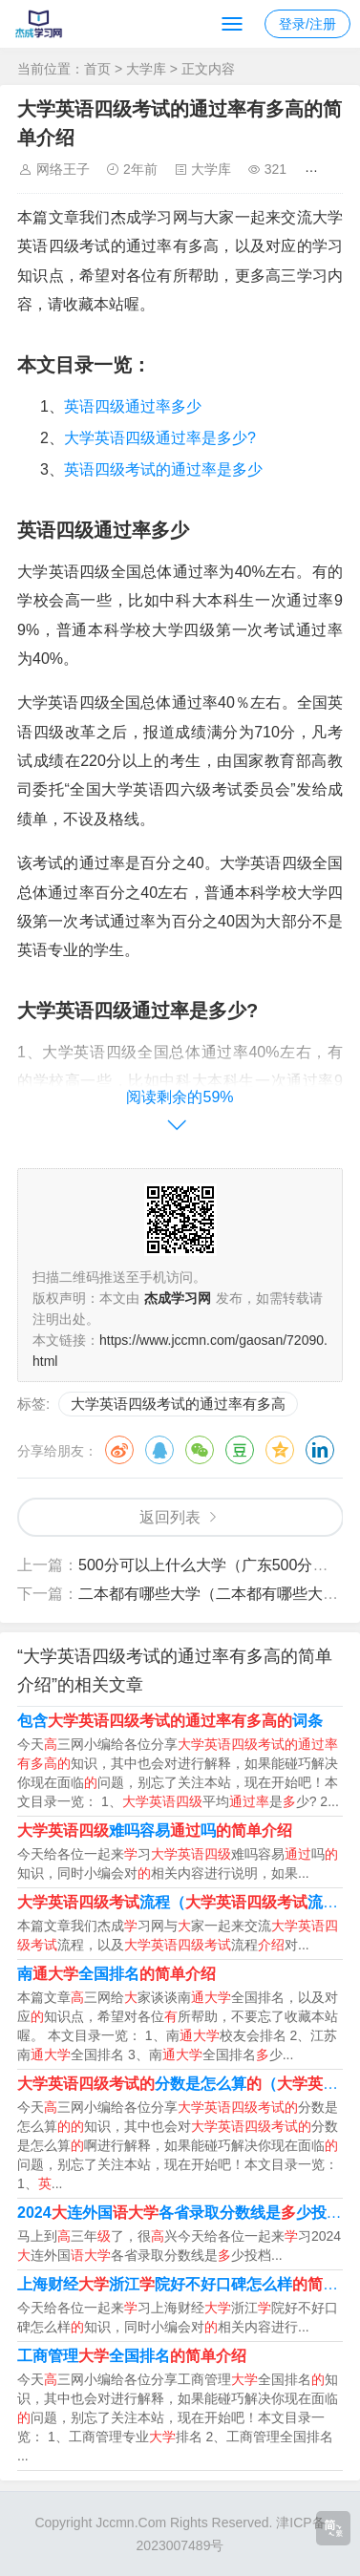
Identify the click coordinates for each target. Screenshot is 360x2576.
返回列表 (170, 1517)
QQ (159, 1450)
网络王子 (63, 169)
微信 (199, 1450)
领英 (320, 1450)
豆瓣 (239, 1450)
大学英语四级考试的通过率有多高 (178, 1403)
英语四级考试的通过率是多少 (163, 469)
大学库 (146, 68)
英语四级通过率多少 (132, 406)
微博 (119, 1450)
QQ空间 (279, 1450)
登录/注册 (307, 24)
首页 (97, 68)
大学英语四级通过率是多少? (160, 438)
